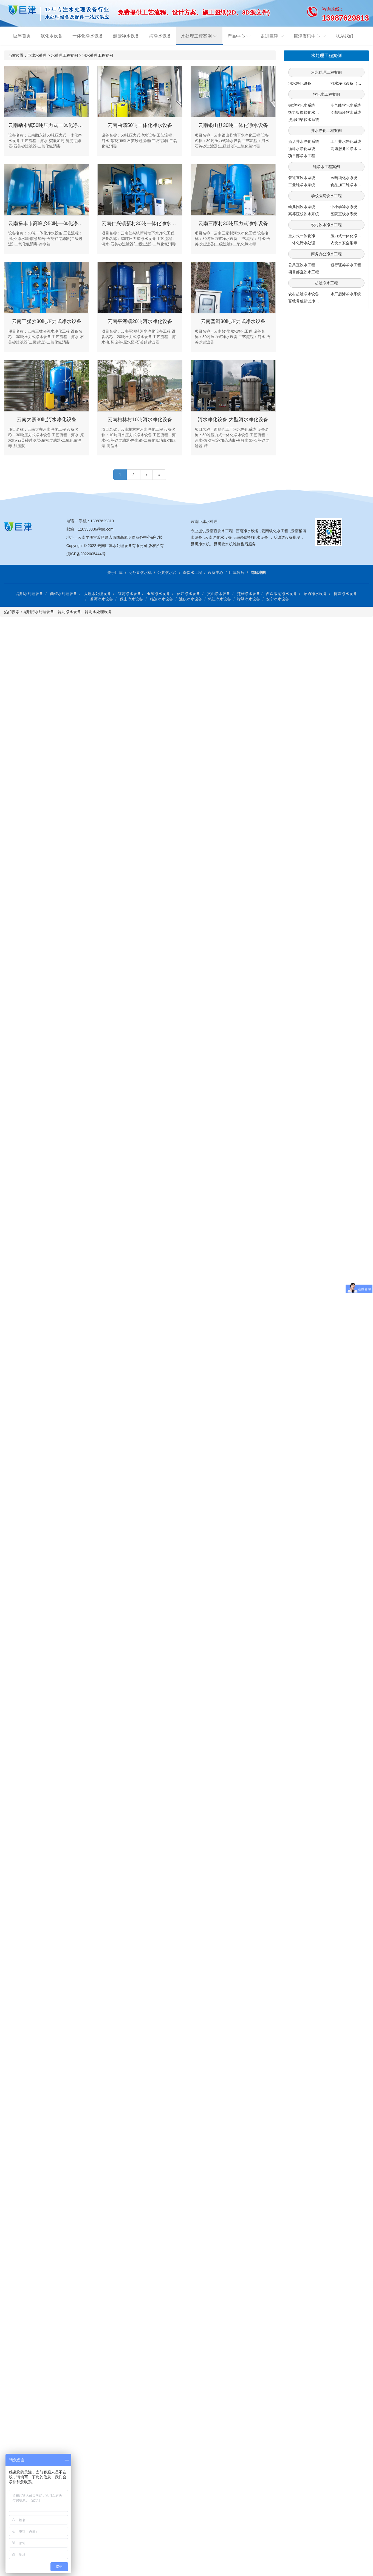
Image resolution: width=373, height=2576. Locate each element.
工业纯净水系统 (301, 185)
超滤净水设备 (126, 35)
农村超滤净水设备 (303, 294)
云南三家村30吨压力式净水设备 (233, 223)
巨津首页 (22, 35)
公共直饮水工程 (301, 265)
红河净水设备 (129, 593)
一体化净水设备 (87, 35)
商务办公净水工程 (326, 254)
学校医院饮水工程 (326, 196)
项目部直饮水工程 (303, 272)
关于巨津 (115, 572)
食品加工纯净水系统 (347, 185)
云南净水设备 (247, 531)
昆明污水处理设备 (38, 612)
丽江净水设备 (188, 593)
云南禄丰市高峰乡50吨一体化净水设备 (50, 223)
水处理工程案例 (196, 36)
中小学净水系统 (343, 207)
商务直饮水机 (140, 572)
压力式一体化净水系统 (349, 236)
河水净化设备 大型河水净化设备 (233, 419)
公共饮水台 (167, 572)
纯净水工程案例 (326, 167)
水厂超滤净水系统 (345, 294)
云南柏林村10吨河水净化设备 (140, 419)
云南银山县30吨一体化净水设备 (233, 125)
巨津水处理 (37, 55)
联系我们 (344, 35)
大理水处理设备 (97, 593)
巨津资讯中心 (307, 36)
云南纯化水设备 (218, 537)
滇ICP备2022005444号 (86, 554)
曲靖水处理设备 (63, 593)
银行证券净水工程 (345, 265)
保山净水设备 (131, 599)
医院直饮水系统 (343, 214)
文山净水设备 (218, 593)
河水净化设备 (299, 83)
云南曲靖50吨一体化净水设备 (140, 125)
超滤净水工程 (326, 283)
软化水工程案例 (326, 94)
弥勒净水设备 (248, 599)
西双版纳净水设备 (281, 593)
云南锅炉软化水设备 (250, 537)
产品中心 (236, 36)
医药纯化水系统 (343, 177)
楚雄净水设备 (248, 593)
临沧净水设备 (161, 599)
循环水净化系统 (301, 148)
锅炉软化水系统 (301, 105)
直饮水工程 (192, 572)
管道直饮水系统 (301, 177)
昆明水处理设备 (29, 593)
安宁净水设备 (277, 599)
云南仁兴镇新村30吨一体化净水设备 (141, 223)
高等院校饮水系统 (303, 214)
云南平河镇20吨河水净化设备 (140, 321)
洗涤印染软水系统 (303, 119)
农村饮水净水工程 (326, 225)
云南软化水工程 (274, 531)
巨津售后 (236, 572)
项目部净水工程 (301, 156)
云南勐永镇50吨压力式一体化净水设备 (50, 125)
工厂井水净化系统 (345, 141)
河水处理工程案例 (97, 55)
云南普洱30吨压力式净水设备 (233, 321)
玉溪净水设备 (158, 593)
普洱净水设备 (101, 599)
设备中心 (215, 572)
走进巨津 (269, 36)
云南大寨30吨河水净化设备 (47, 419)
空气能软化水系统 (345, 105)
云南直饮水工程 (219, 531)
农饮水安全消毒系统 (347, 243)
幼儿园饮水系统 (301, 207)
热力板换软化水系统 (305, 112)
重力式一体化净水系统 (307, 236)
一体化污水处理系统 (305, 243)
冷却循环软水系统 (345, 112)
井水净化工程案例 (326, 130)
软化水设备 (52, 35)
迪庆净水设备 (190, 599)
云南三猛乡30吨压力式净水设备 (46, 321)
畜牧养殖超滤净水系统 (307, 301)
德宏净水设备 (345, 593)
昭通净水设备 (315, 593)
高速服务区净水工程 (347, 148)
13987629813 (102, 521)
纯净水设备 (160, 35)
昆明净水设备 (69, 612)
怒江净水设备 (219, 599)
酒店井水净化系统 (303, 141)
